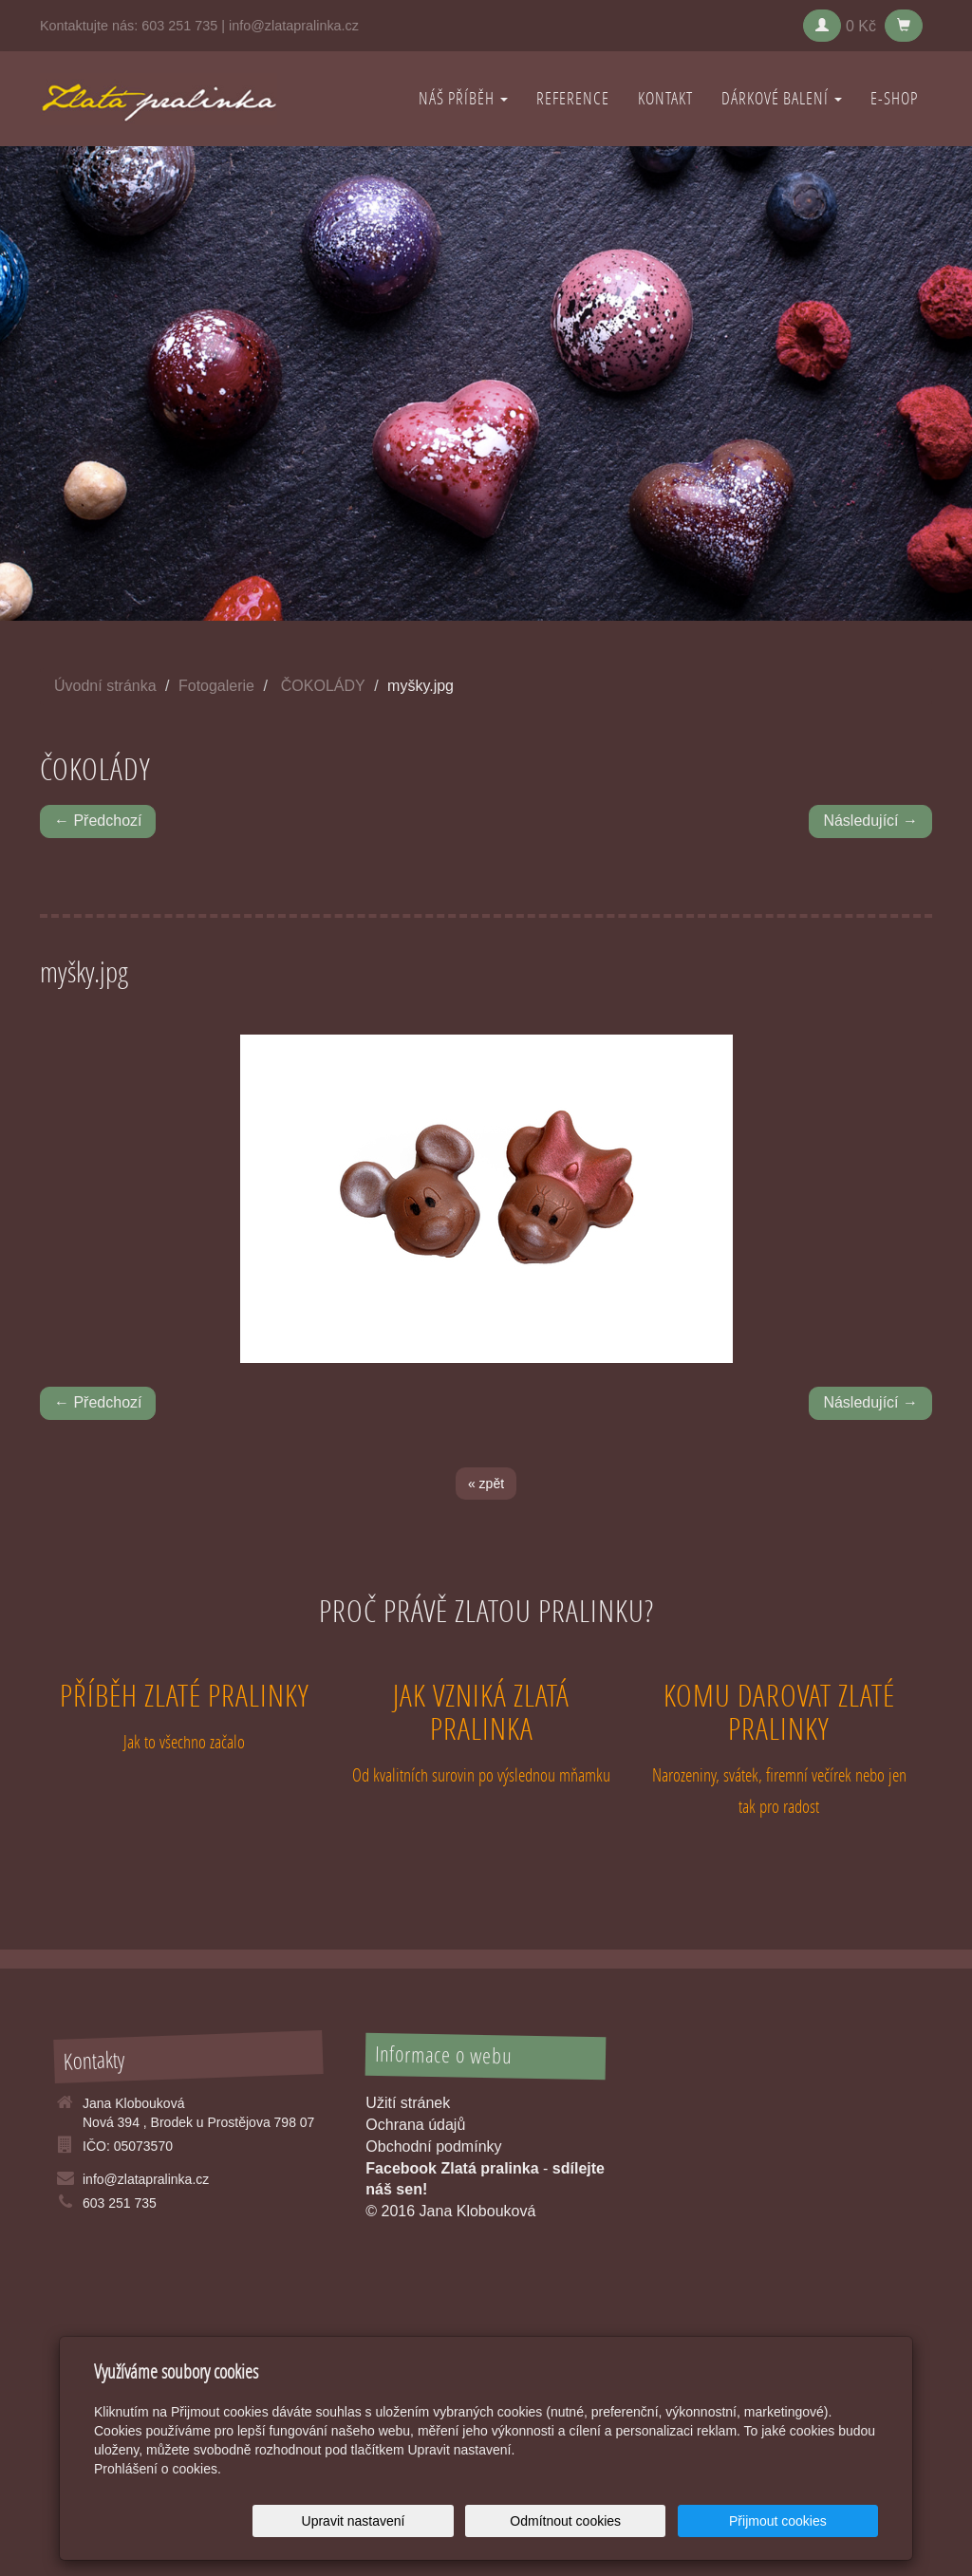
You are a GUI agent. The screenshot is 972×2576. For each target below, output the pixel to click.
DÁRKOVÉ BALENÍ (781, 98)
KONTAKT (665, 98)
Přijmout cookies (805, 2521)
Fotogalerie (216, 686)
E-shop (894, 98)
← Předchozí (97, 820)
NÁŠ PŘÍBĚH (463, 98)
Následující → (870, 820)
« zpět (486, 1483)
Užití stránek (407, 2103)
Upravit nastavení (491, 2521)
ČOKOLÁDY (323, 686)
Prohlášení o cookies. (157, 2468)
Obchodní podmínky (433, 2146)
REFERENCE (572, 98)
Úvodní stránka (105, 686)
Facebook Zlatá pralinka (451, 2168)
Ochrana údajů (415, 2125)
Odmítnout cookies (648, 2521)
